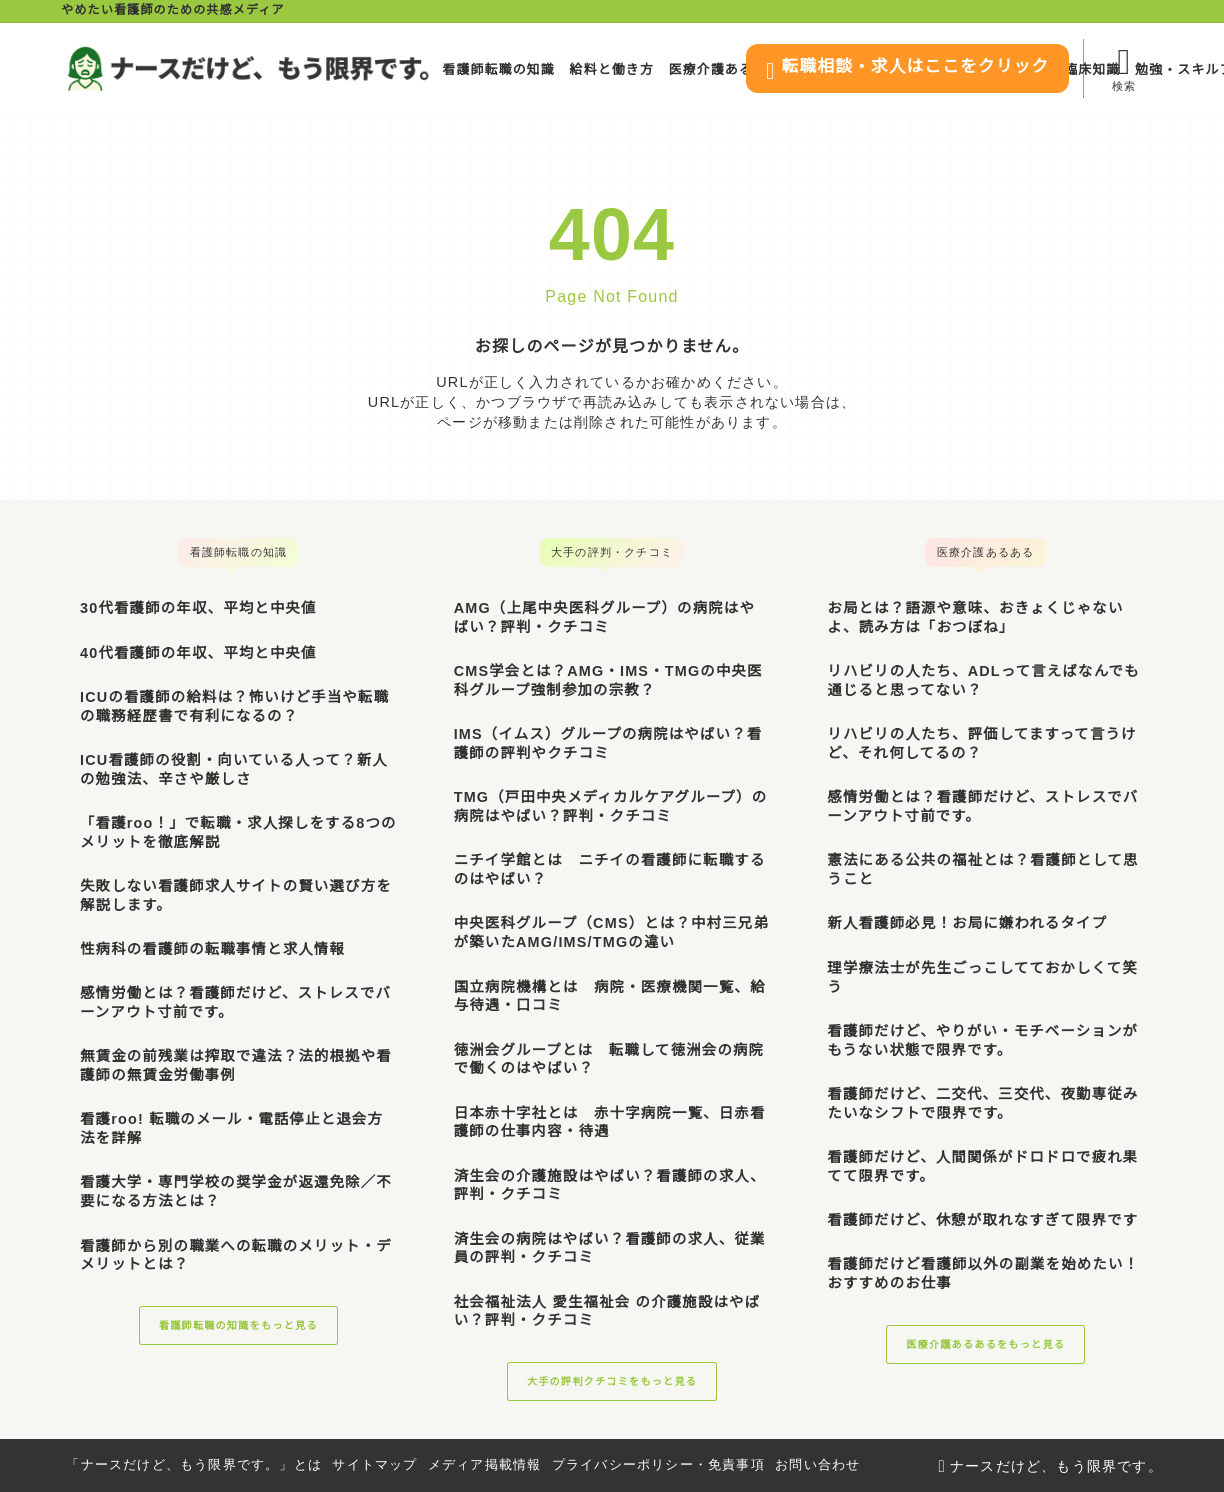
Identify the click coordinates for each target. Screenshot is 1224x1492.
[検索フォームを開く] (1122, 68)
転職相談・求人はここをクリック (883, 70)
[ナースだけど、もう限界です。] (248, 69)
